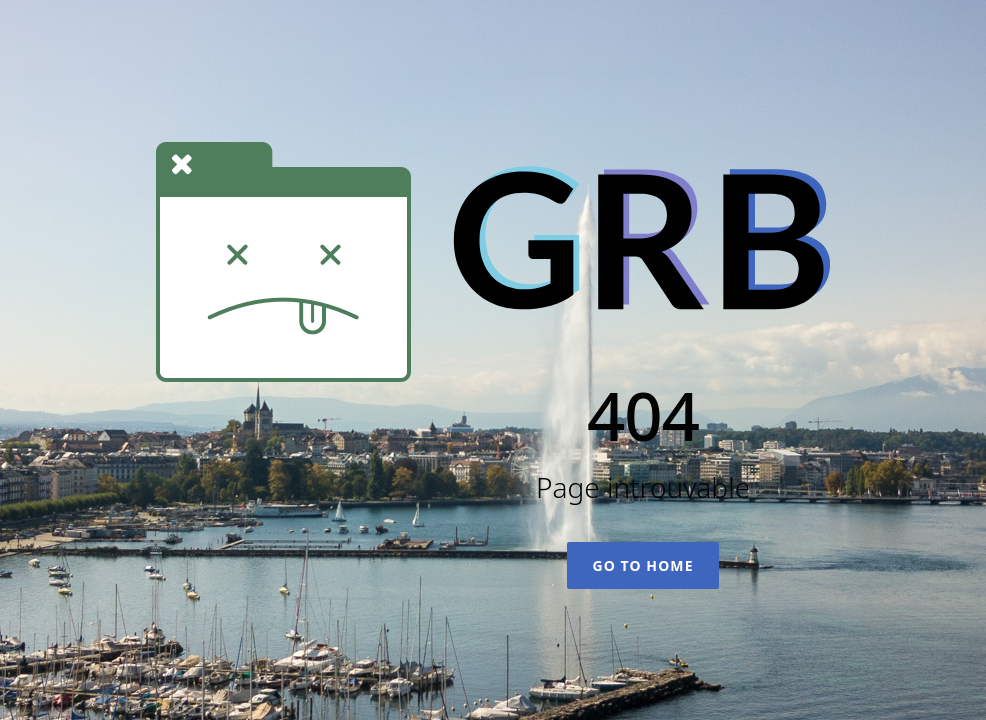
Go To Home (642, 565)
